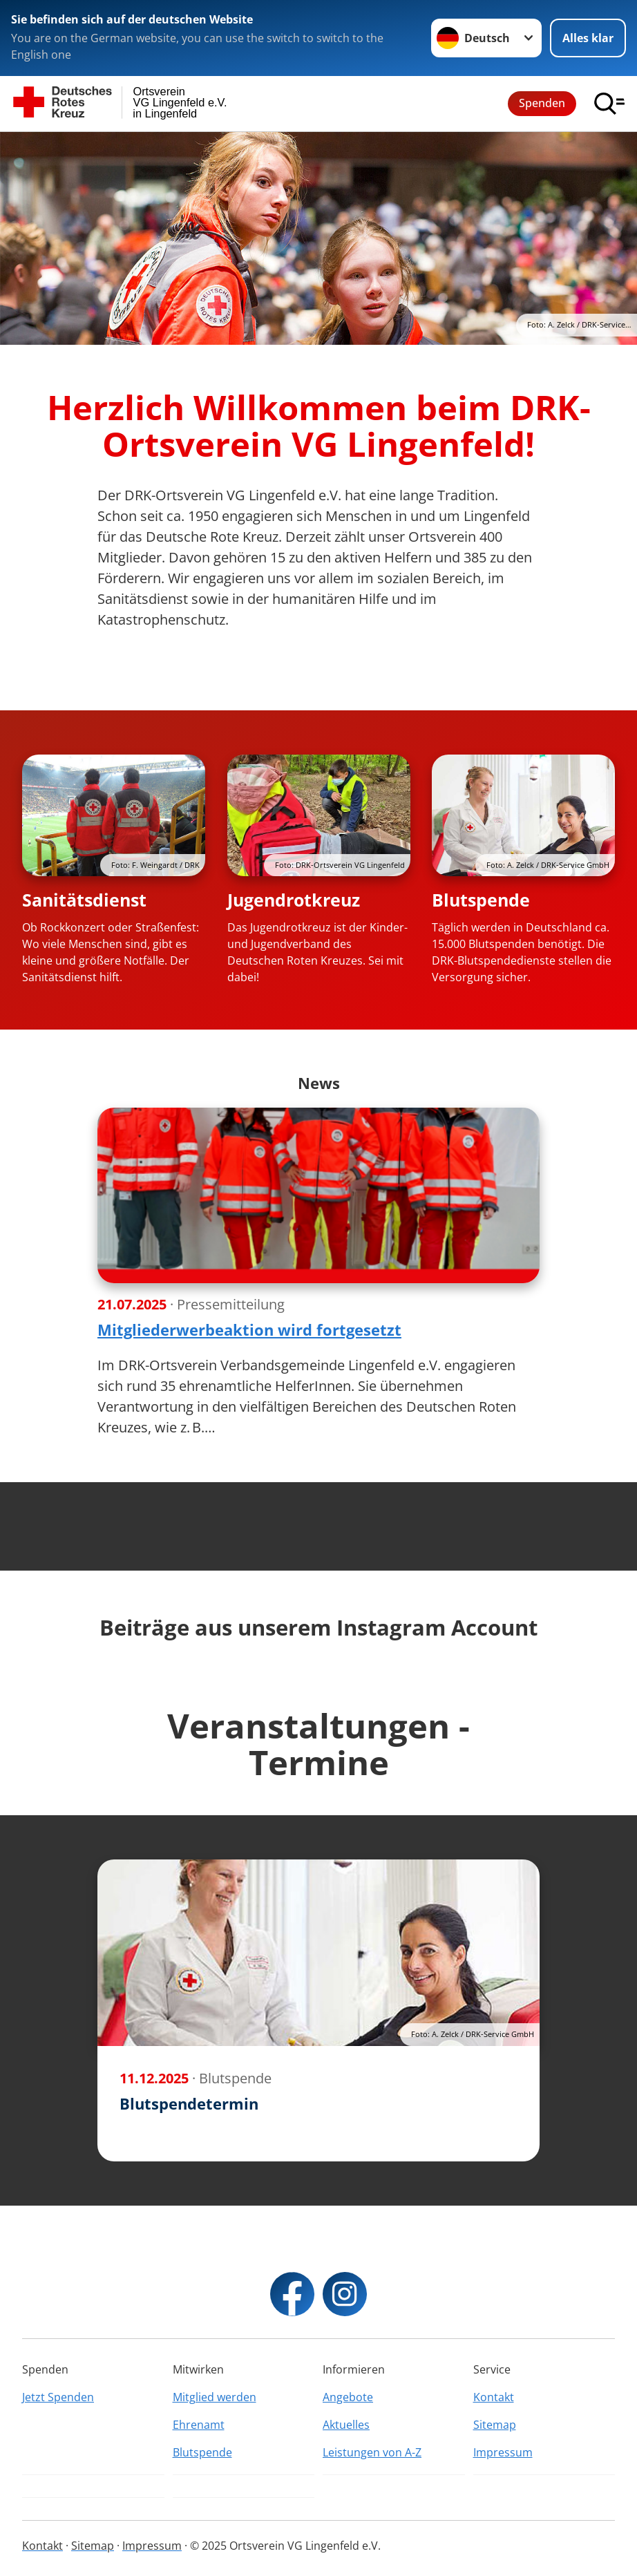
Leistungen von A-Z (372, 2452)
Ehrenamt (199, 2424)
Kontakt (493, 2397)
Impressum (503, 2452)
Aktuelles (346, 2424)
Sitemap (494, 2424)
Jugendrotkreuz (293, 899)
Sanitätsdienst (84, 899)
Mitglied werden (214, 2397)
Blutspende (481, 899)
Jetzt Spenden (58, 2397)
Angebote (348, 2397)
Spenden (542, 103)
